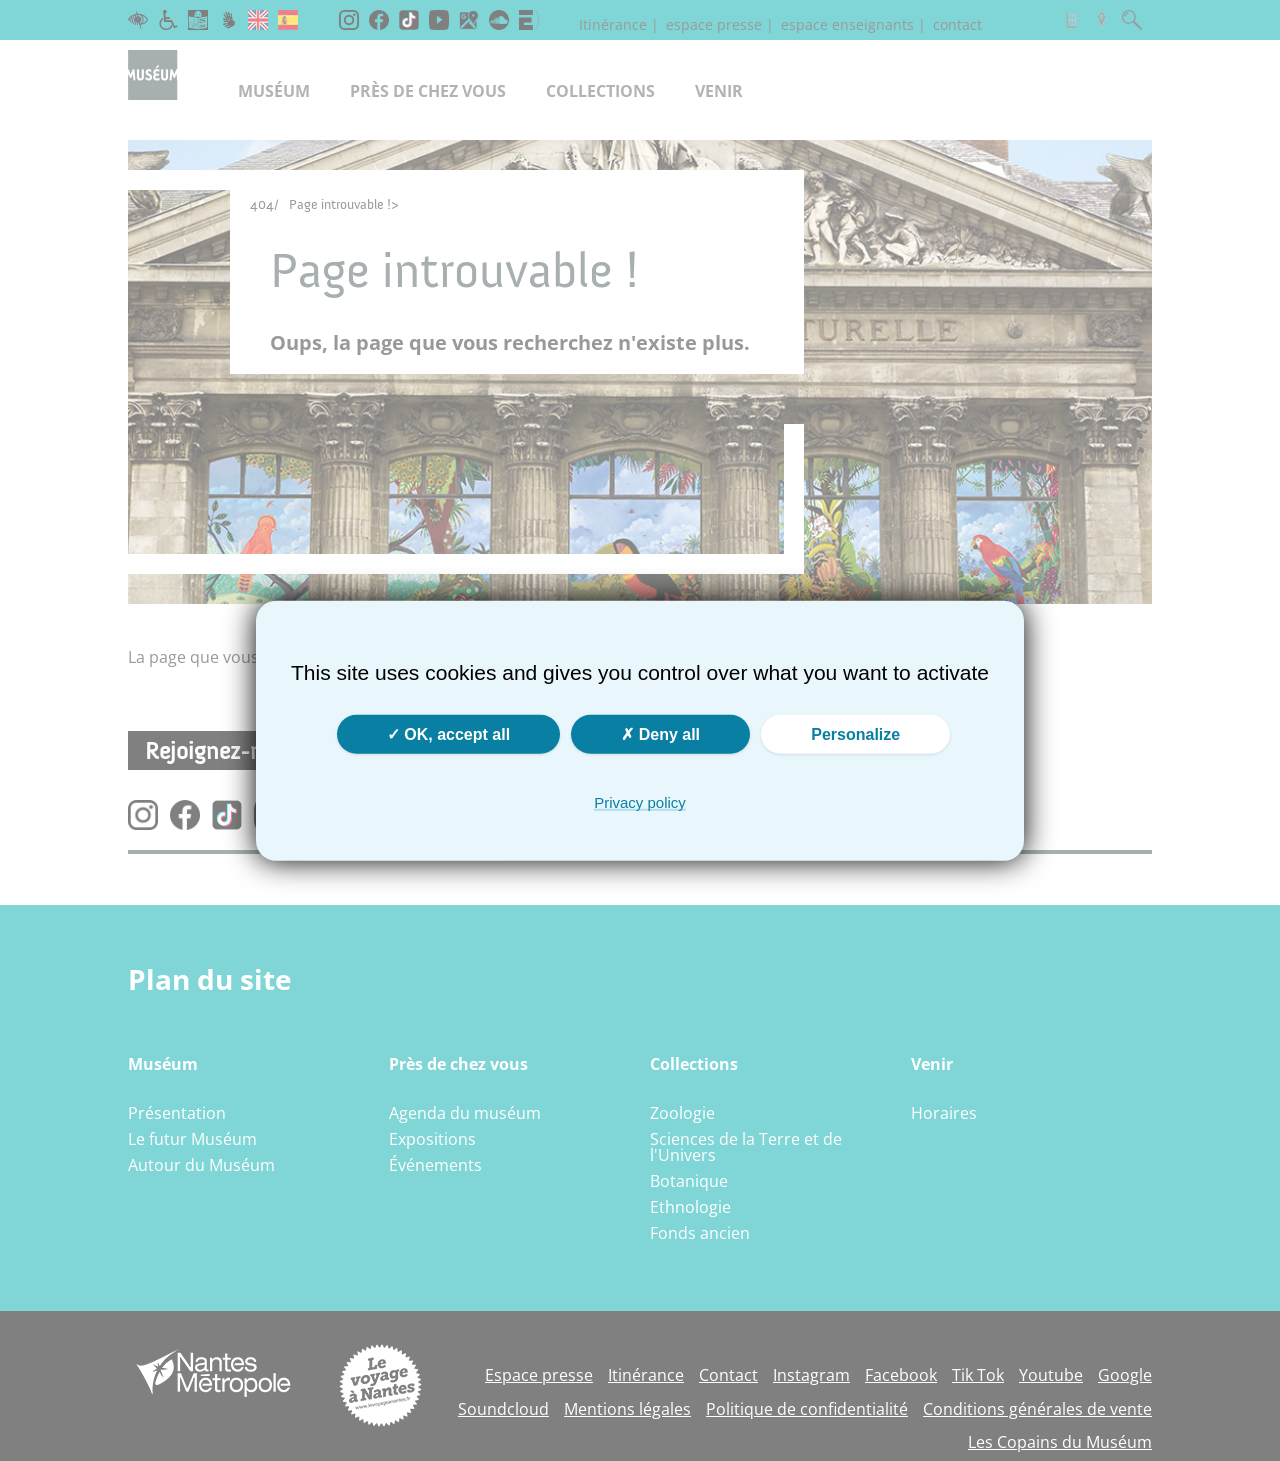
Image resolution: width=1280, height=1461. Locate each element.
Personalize (855, 733)
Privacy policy (640, 801)
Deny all (660, 733)
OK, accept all (448, 733)
